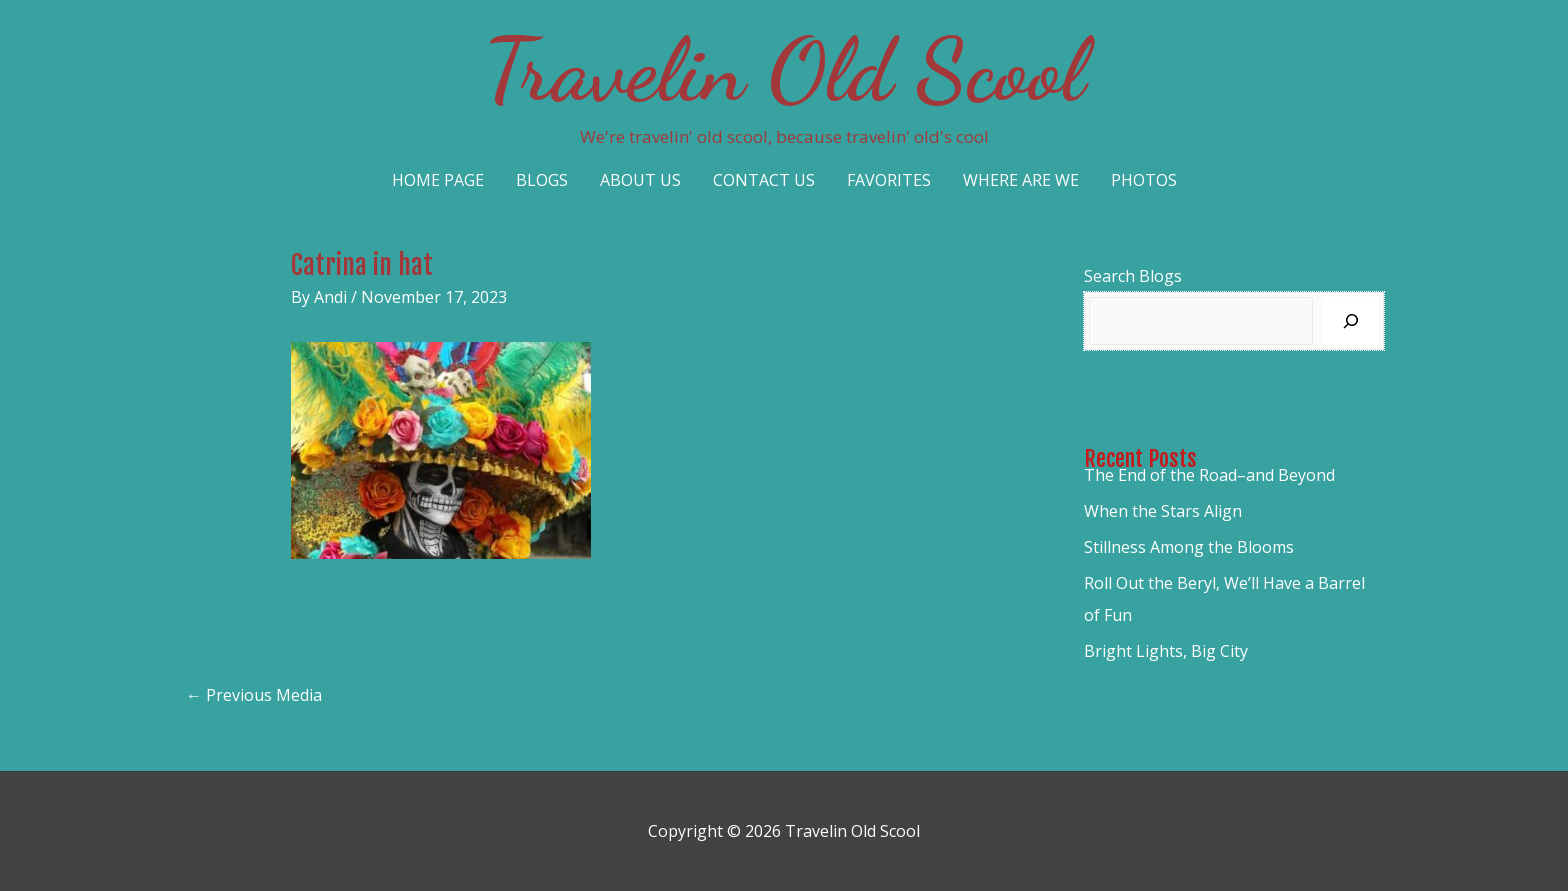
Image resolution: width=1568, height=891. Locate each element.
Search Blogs (1133, 276)
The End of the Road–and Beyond (1209, 475)
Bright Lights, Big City (1166, 651)
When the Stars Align (1163, 511)
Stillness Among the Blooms (1189, 547)
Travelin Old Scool (784, 70)
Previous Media (254, 695)
